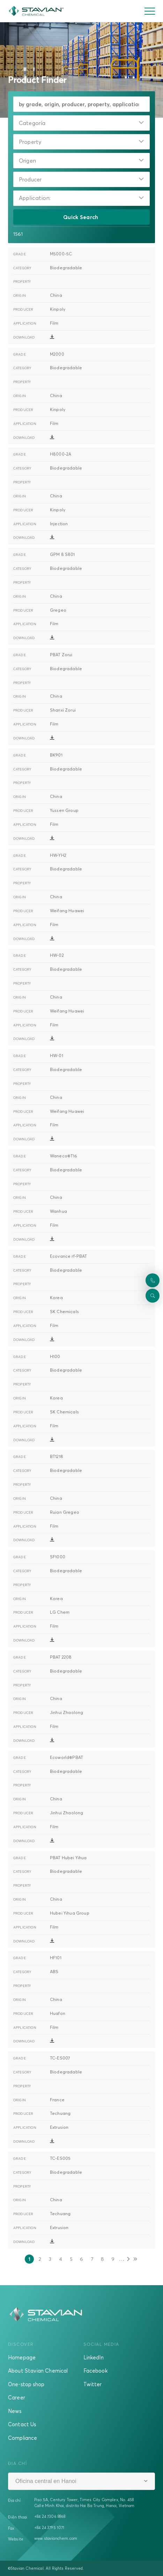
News (15, 2411)
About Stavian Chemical (38, 2370)
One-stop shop (26, 2384)
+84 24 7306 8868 (50, 2516)
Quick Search (81, 217)
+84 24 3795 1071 (49, 2527)
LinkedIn (93, 2357)
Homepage (22, 2357)
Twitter (92, 2384)
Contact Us (22, 2424)
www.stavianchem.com (55, 2538)
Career (16, 2397)
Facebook (95, 2370)
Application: (35, 197)
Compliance (22, 2438)
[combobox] (81, 123)
